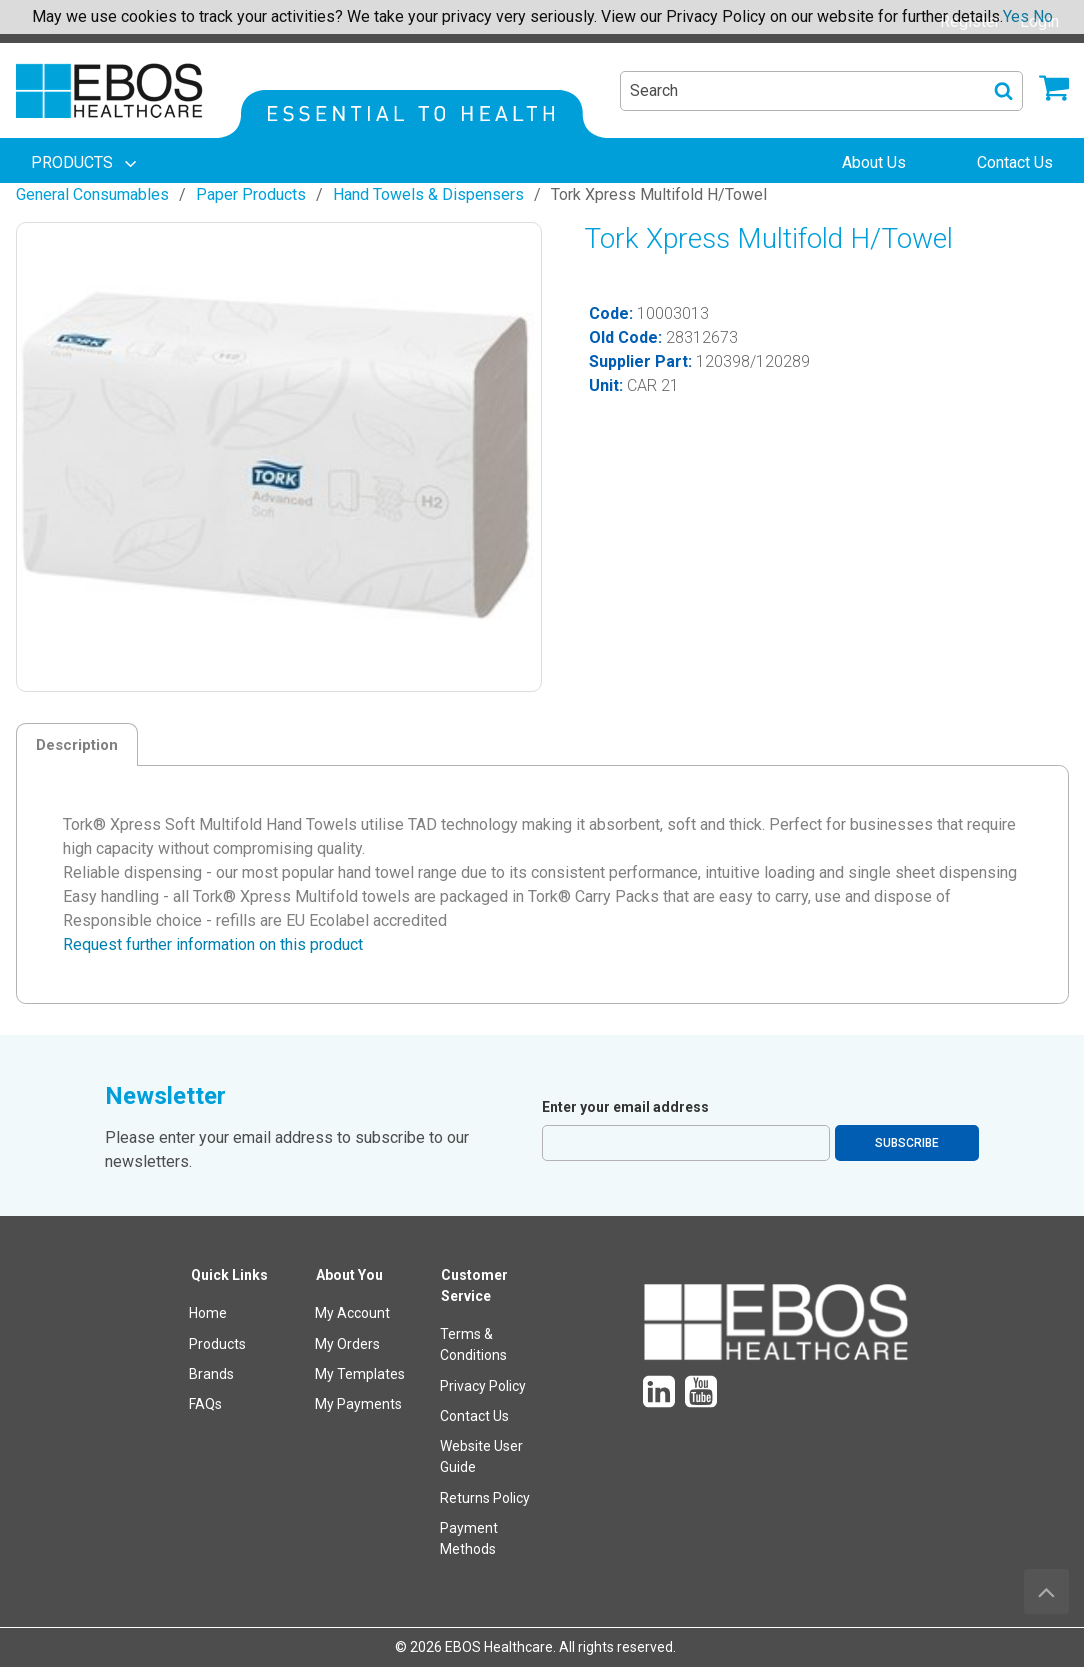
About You (349, 1275)
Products (217, 1344)
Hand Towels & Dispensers (428, 194)
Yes (1016, 16)
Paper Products (251, 194)
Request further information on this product (213, 944)
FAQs (205, 1404)
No (1043, 16)
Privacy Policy (483, 1386)
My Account (352, 1313)
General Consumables (92, 194)
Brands (211, 1374)
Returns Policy (485, 1498)
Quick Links (229, 1275)
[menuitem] (86, 163)
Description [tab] (77, 745)
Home (208, 1313)
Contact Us (474, 1416)
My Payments (358, 1404)
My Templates (360, 1374)
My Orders (347, 1344)
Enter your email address (625, 1107)
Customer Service (474, 1285)
